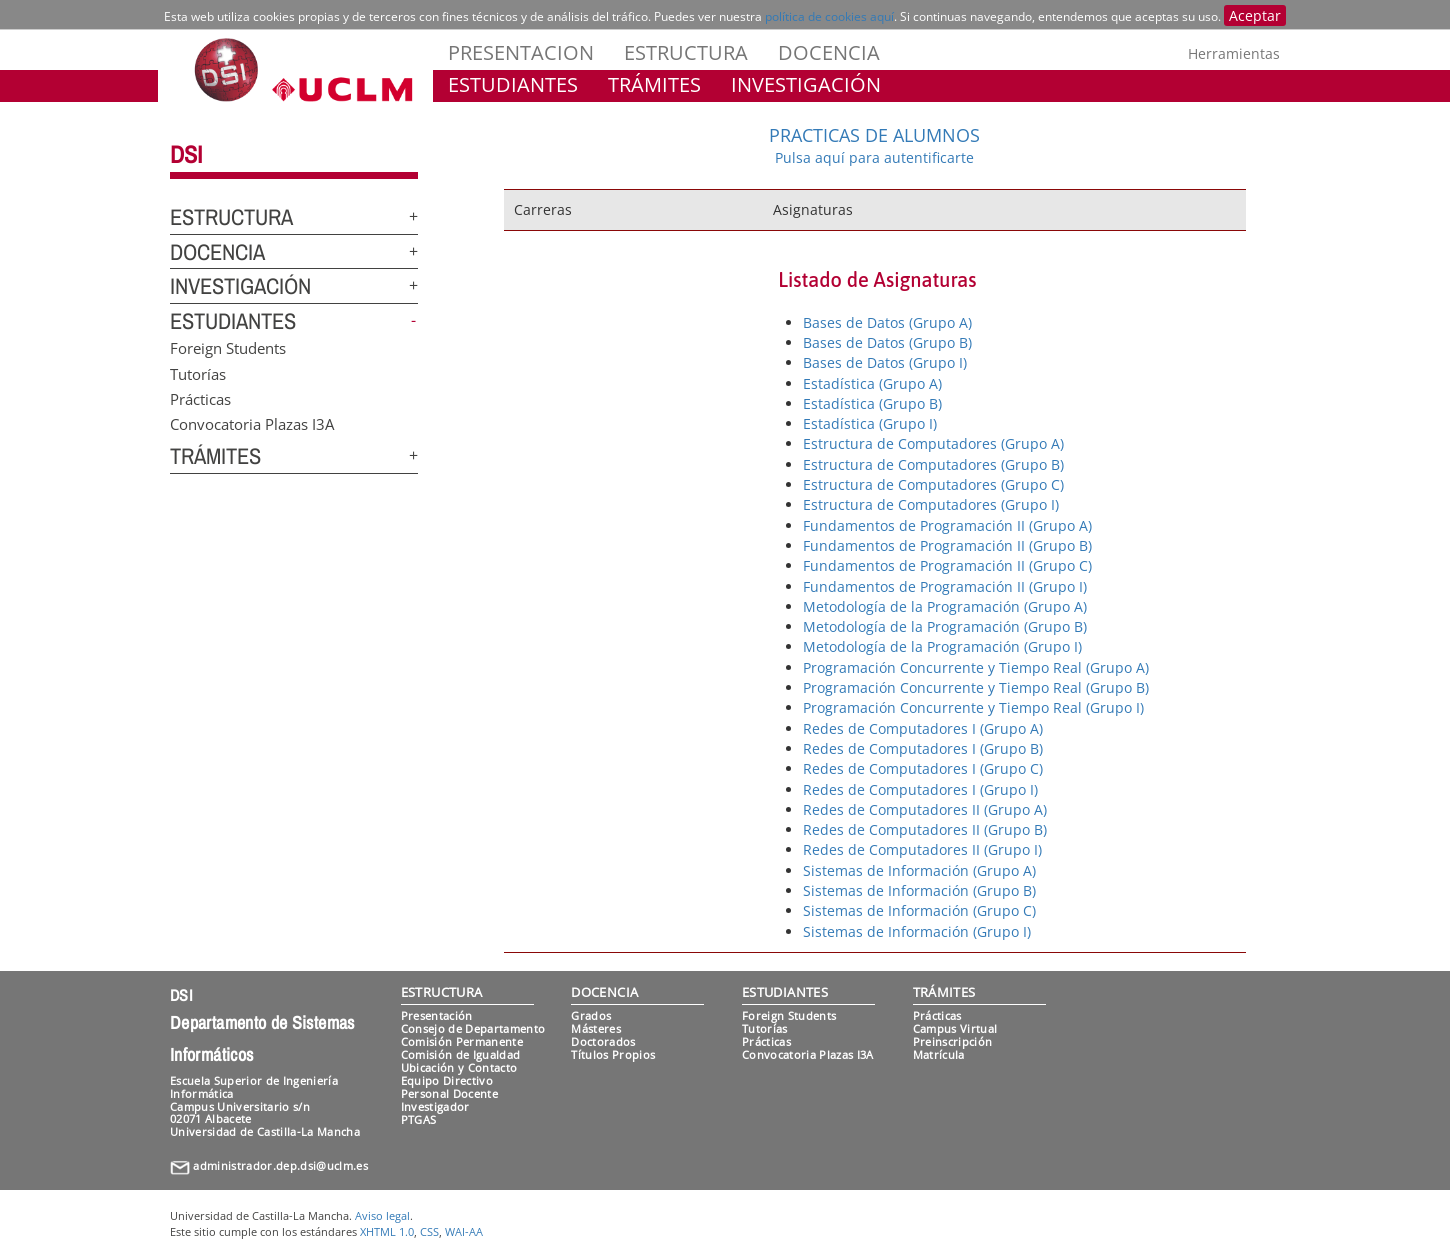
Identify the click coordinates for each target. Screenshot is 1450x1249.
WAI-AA (464, 1231)
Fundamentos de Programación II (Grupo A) (947, 525)
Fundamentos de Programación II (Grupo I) (945, 586)
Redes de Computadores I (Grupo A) (923, 728)
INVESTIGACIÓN (806, 84)
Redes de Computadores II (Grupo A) (925, 809)
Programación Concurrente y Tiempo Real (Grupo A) (976, 667)
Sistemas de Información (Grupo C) (919, 910)
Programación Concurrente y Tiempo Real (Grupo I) (973, 707)
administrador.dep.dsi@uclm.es (280, 1165)
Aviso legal (382, 1215)
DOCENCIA (829, 52)
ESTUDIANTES (513, 84)
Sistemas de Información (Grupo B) (919, 890)
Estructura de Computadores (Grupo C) (933, 484)
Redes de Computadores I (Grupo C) (923, 768)
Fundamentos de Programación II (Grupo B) (947, 545)
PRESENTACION (521, 52)
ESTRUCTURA (686, 52)
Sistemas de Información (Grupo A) (919, 870)
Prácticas (200, 398)
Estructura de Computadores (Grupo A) (933, 443)
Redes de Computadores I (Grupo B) (923, 748)
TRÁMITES (654, 84)
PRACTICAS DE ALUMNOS (874, 135)
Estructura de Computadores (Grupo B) (933, 464)
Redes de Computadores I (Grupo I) (920, 789)
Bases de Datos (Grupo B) (887, 342)
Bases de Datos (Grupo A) (887, 322)
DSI (186, 154)
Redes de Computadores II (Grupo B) (925, 829)
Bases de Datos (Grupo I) (885, 362)
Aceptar (1255, 15)
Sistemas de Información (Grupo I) (917, 931)
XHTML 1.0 (387, 1231)
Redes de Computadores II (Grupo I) (922, 849)
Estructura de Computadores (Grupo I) (931, 504)
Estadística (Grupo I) (870, 423)
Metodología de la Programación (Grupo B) (945, 626)
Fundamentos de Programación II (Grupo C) (947, 565)
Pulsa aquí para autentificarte (874, 157)
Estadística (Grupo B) (872, 403)
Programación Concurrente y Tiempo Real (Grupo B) (976, 687)
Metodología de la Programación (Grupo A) (945, 606)
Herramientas (1234, 53)
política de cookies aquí (829, 16)
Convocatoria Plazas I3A (252, 424)
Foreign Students (228, 348)
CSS (429, 1231)
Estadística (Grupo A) (872, 383)
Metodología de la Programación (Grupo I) (942, 646)
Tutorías (198, 373)
